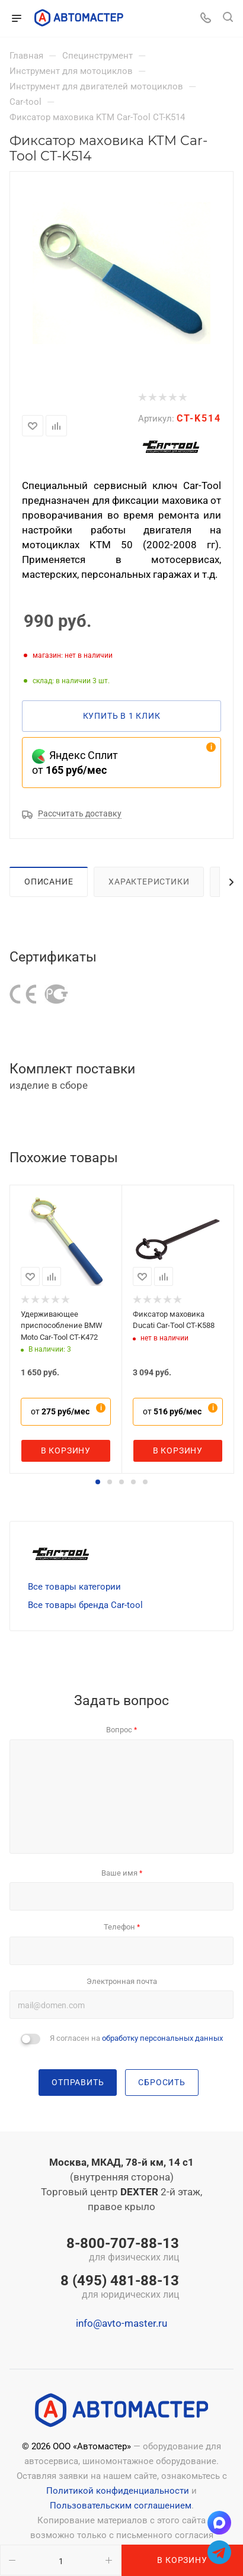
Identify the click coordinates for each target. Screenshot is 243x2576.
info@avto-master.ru (121, 2323)
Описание (48, 881)
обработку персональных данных (162, 2038)
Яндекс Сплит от (75, 762)
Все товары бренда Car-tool (85, 1605)
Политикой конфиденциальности (117, 2490)
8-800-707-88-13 (119, 2250)
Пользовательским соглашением (120, 2505)
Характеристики (148, 881)
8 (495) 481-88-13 (119, 2287)
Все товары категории (74, 1586)
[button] (98, 1482)
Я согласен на (136, 2038)
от (60, 1411)
